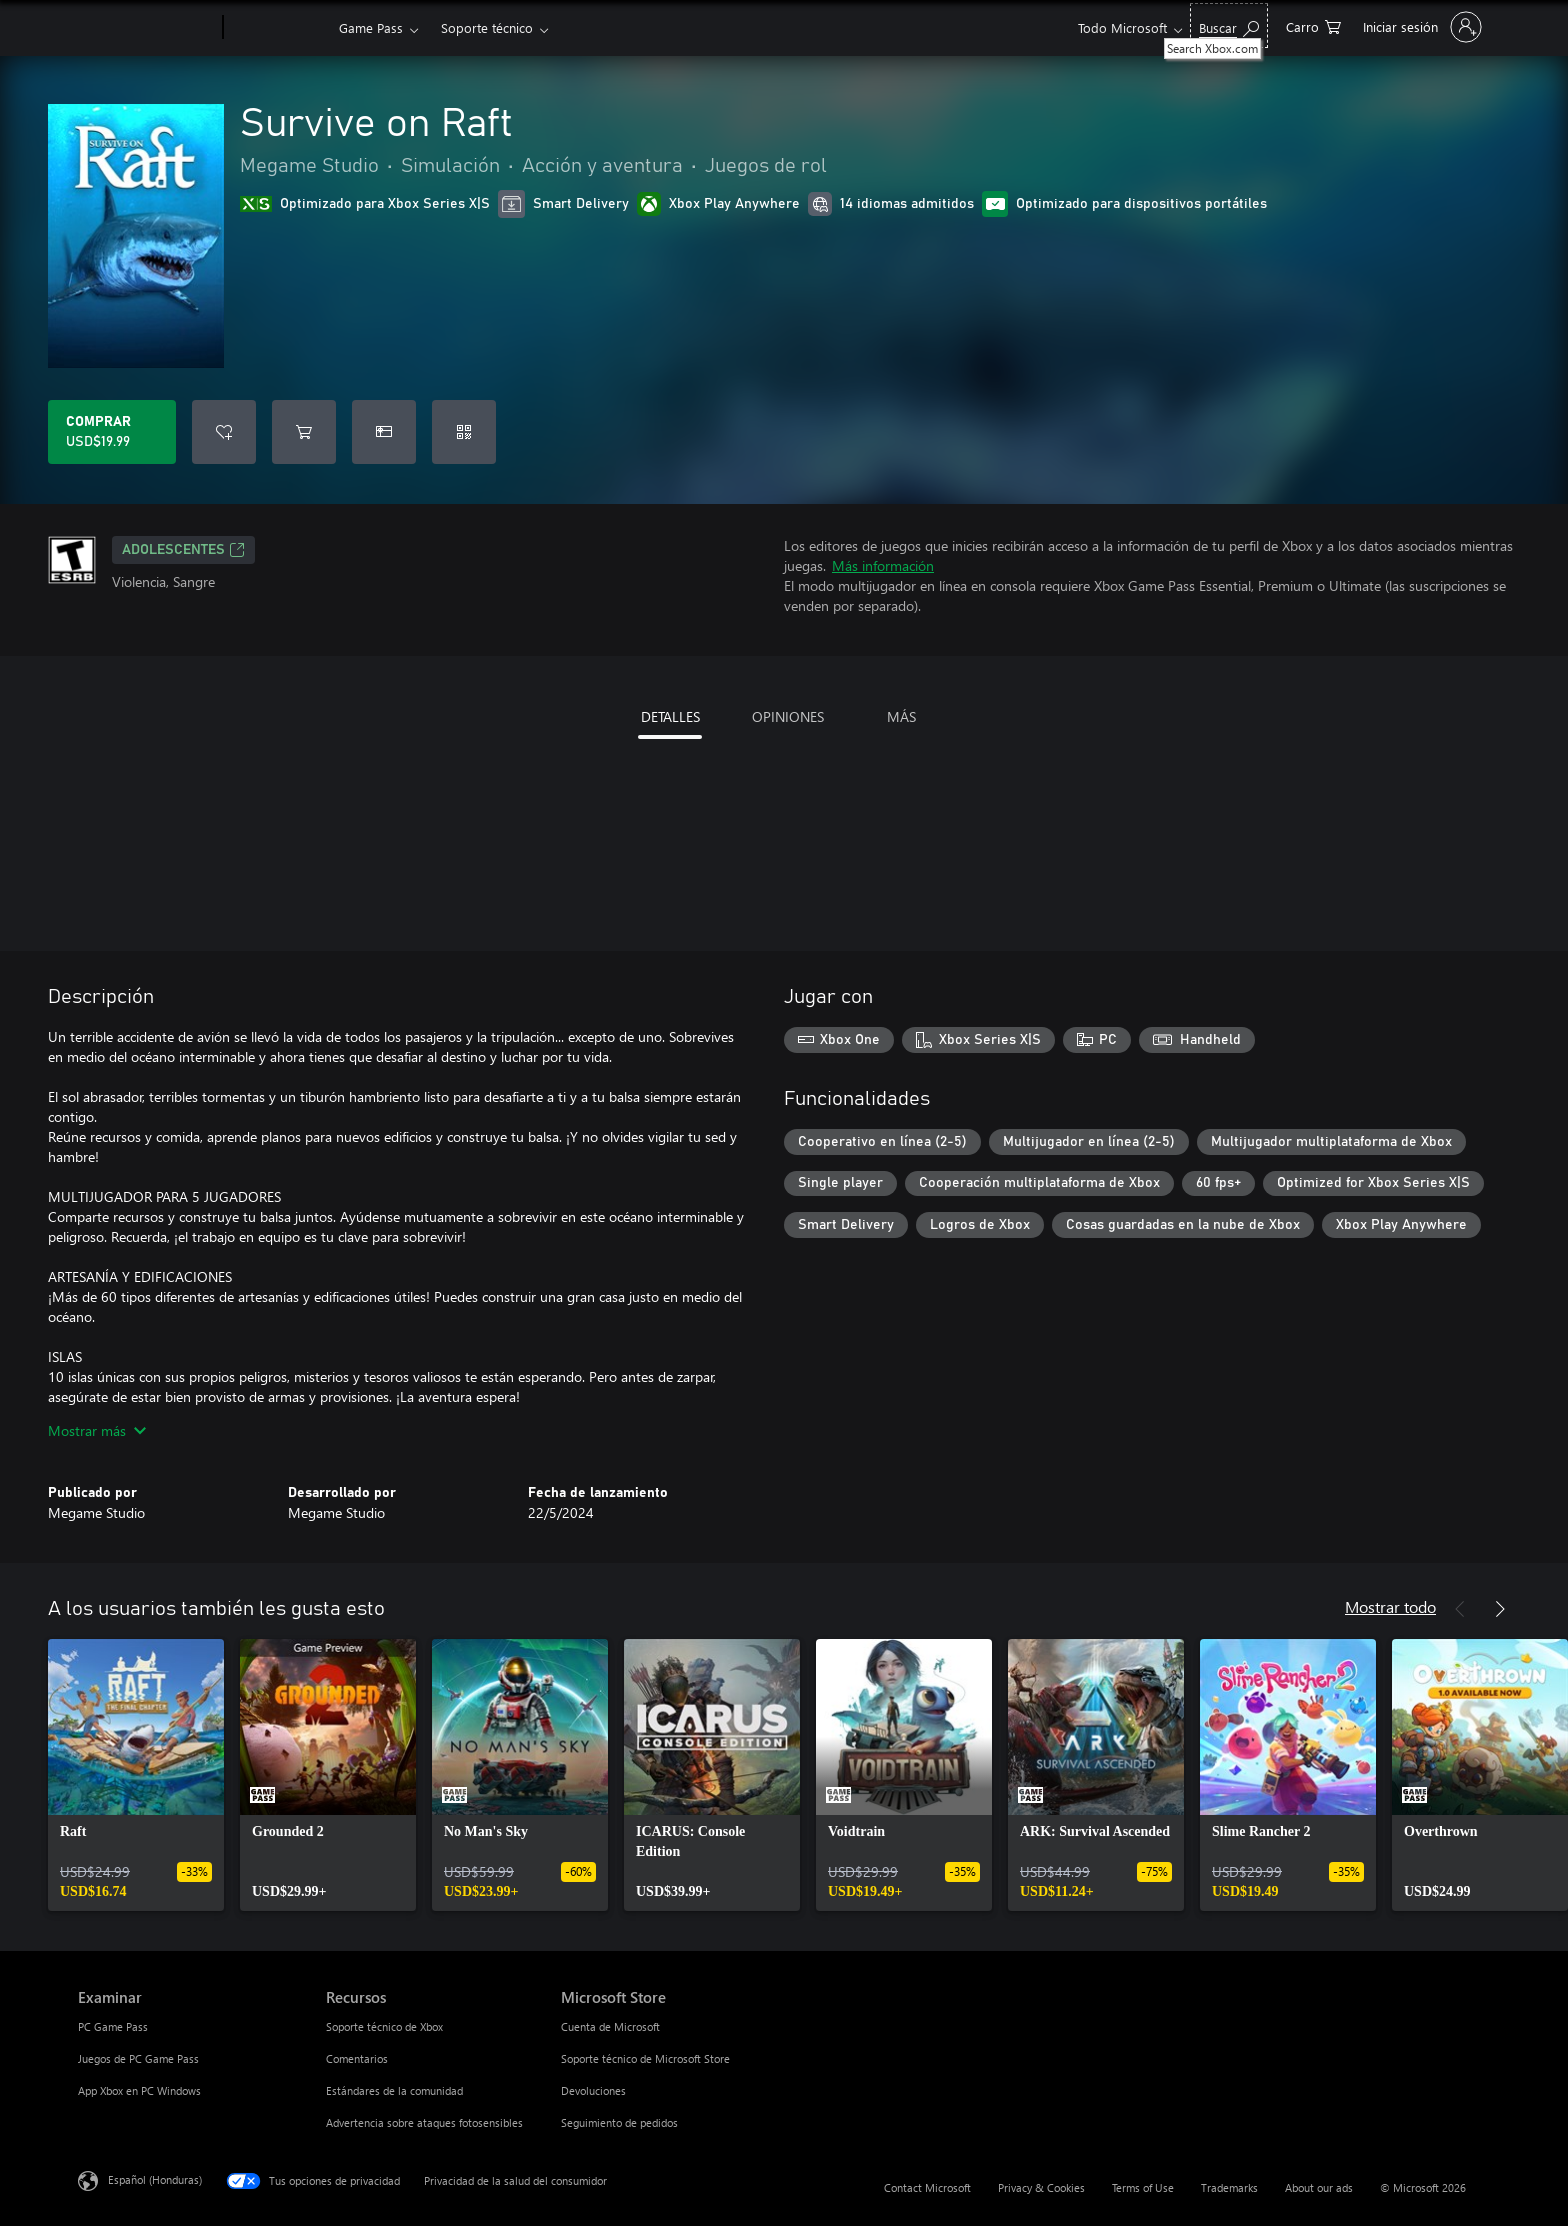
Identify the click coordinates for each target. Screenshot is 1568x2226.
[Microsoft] (146, 28)
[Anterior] (1460, 1609)
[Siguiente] (1500, 1609)
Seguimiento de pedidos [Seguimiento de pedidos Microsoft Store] (619, 2122)
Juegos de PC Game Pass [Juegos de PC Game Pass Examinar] (138, 2058)
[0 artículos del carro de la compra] (1313, 25)
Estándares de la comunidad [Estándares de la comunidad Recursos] (394, 2090)
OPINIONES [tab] (788, 716)
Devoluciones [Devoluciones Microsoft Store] (593, 2090)
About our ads (1319, 2187)
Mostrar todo (1390, 1606)
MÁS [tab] (901, 716)
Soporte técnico (487, 27)
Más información (883, 565)
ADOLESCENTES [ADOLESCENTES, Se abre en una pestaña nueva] (183, 550)
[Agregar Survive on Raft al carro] (304, 432)
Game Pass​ (371, 27)
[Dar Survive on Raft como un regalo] (384, 432)
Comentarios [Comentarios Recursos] (357, 2058)
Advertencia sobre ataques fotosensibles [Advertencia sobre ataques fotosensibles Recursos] (424, 2122)
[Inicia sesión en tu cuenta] (1420, 27)
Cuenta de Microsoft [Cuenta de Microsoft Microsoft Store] (610, 2026)
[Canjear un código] (464, 432)
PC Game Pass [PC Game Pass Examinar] (113, 2026)
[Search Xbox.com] (1229, 25)
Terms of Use (1143, 2187)
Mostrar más (97, 1430)
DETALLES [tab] (670, 716)
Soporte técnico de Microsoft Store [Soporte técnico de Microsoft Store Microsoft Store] (645, 2058)
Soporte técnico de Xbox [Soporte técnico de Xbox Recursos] (384, 2026)
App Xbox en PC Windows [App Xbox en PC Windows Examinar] (139, 2090)
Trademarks (1229, 2187)
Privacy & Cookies (1041, 2187)
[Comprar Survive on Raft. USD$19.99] (112, 432)
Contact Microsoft (927, 2187)
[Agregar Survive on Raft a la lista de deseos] (224, 432)
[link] (136, 1775)
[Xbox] (278, 28)
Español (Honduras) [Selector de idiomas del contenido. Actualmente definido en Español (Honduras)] (155, 2179)
